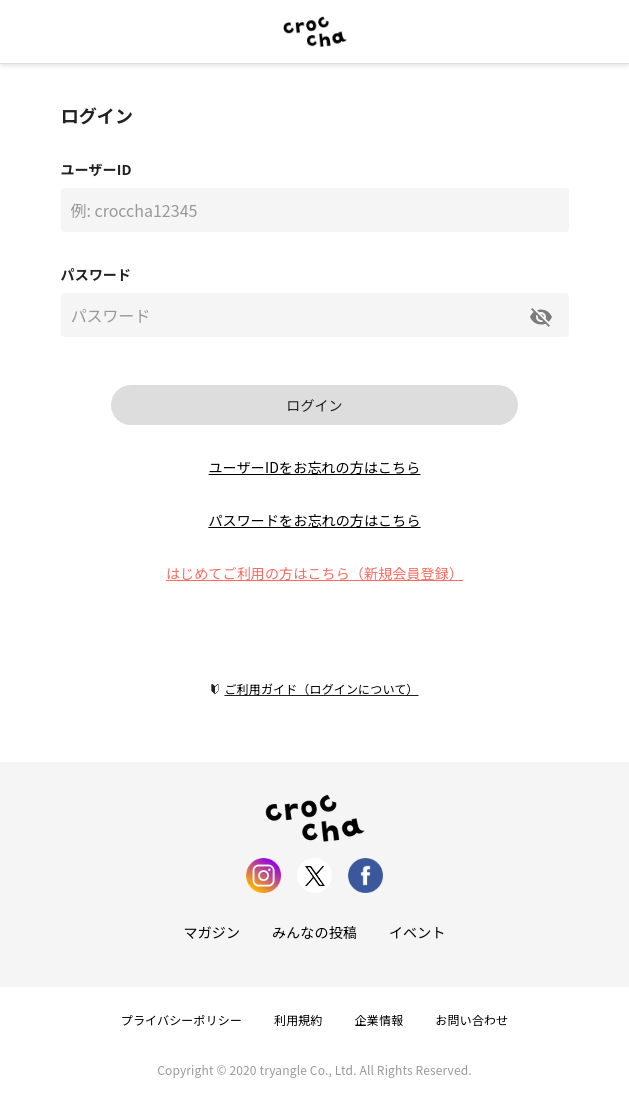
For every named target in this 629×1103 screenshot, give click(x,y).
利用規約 (298, 1019)
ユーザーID (96, 169)
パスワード (96, 274)
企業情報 (379, 1019)
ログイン (314, 405)
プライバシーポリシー (181, 1019)
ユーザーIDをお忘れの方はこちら (315, 467)
